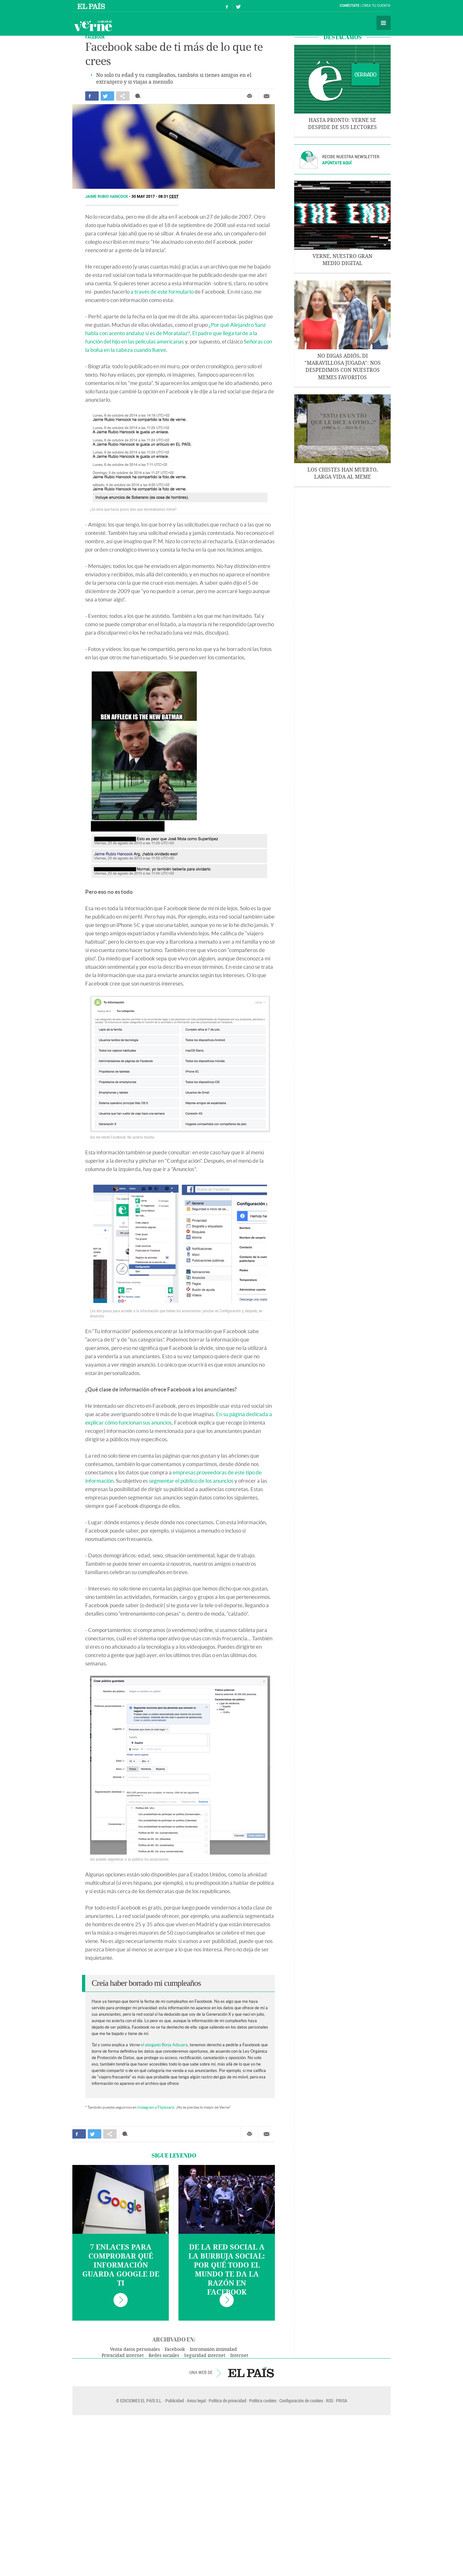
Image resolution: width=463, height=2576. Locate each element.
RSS (329, 2400)
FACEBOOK (95, 37)
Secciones (384, 23)
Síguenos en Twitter (238, 6)
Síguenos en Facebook (227, 6)
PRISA (341, 2400)
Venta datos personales (135, 2349)
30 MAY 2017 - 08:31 (155, 196)
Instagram (145, 2107)
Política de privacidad (227, 2400)
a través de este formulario (162, 292)
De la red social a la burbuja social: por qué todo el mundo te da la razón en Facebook (226, 2269)
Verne (92, 26)
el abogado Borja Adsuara (164, 2044)
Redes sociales (164, 2355)
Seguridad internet (204, 2355)
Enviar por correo (266, 96)
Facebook (175, 2349)
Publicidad (174, 2400)
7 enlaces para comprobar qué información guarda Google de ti (120, 2265)
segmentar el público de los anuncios (191, 1481)
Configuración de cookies (301, 2400)
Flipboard (166, 2107)
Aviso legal (196, 2400)
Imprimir (249, 96)
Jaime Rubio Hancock (107, 196)
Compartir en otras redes (123, 96)
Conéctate (349, 6)
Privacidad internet (123, 2355)
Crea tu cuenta (376, 6)
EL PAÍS (251, 2372)
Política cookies (263, 2400)
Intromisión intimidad (213, 2349)
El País (92, 6)
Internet (239, 2355)
